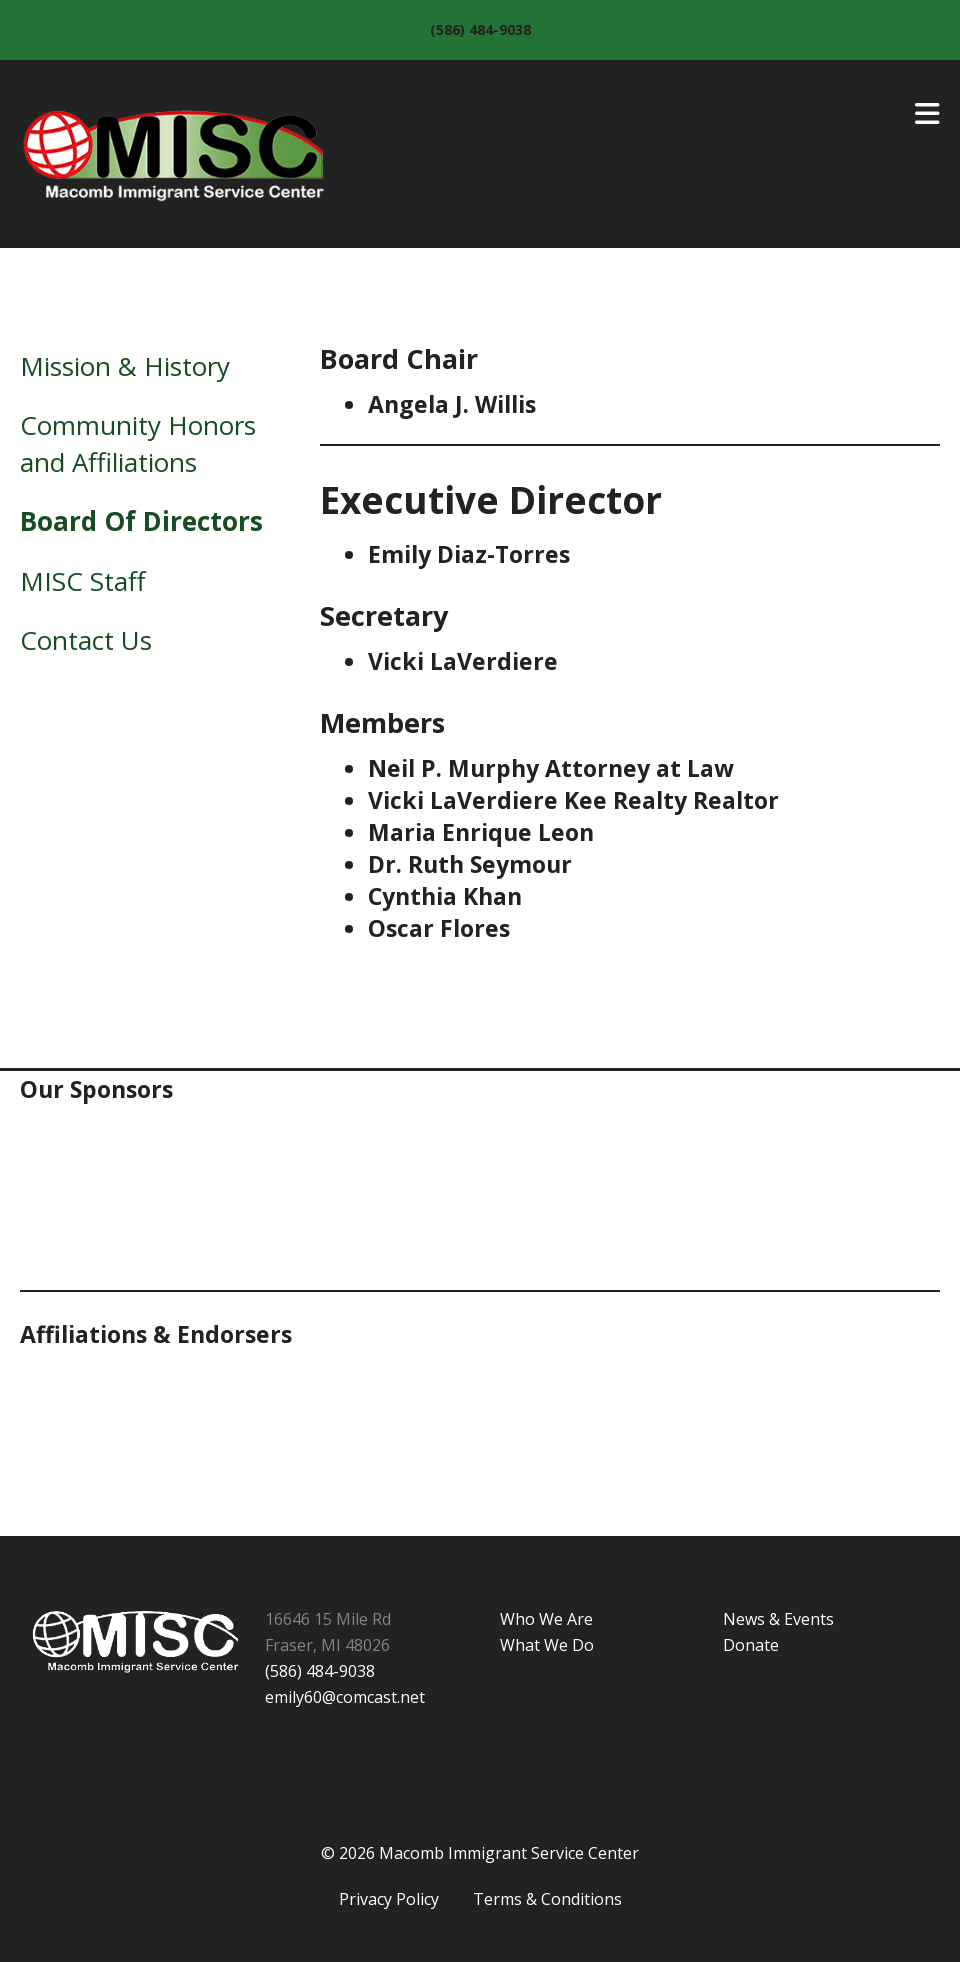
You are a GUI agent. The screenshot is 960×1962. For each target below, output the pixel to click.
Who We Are (546, 1619)
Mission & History (125, 366)
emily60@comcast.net (345, 1697)
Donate (751, 1645)
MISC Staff (83, 581)
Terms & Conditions (547, 1899)
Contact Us (86, 640)
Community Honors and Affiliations (138, 443)
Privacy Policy (389, 1899)
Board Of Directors (141, 521)
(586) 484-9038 (480, 29)
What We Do (547, 1645)
